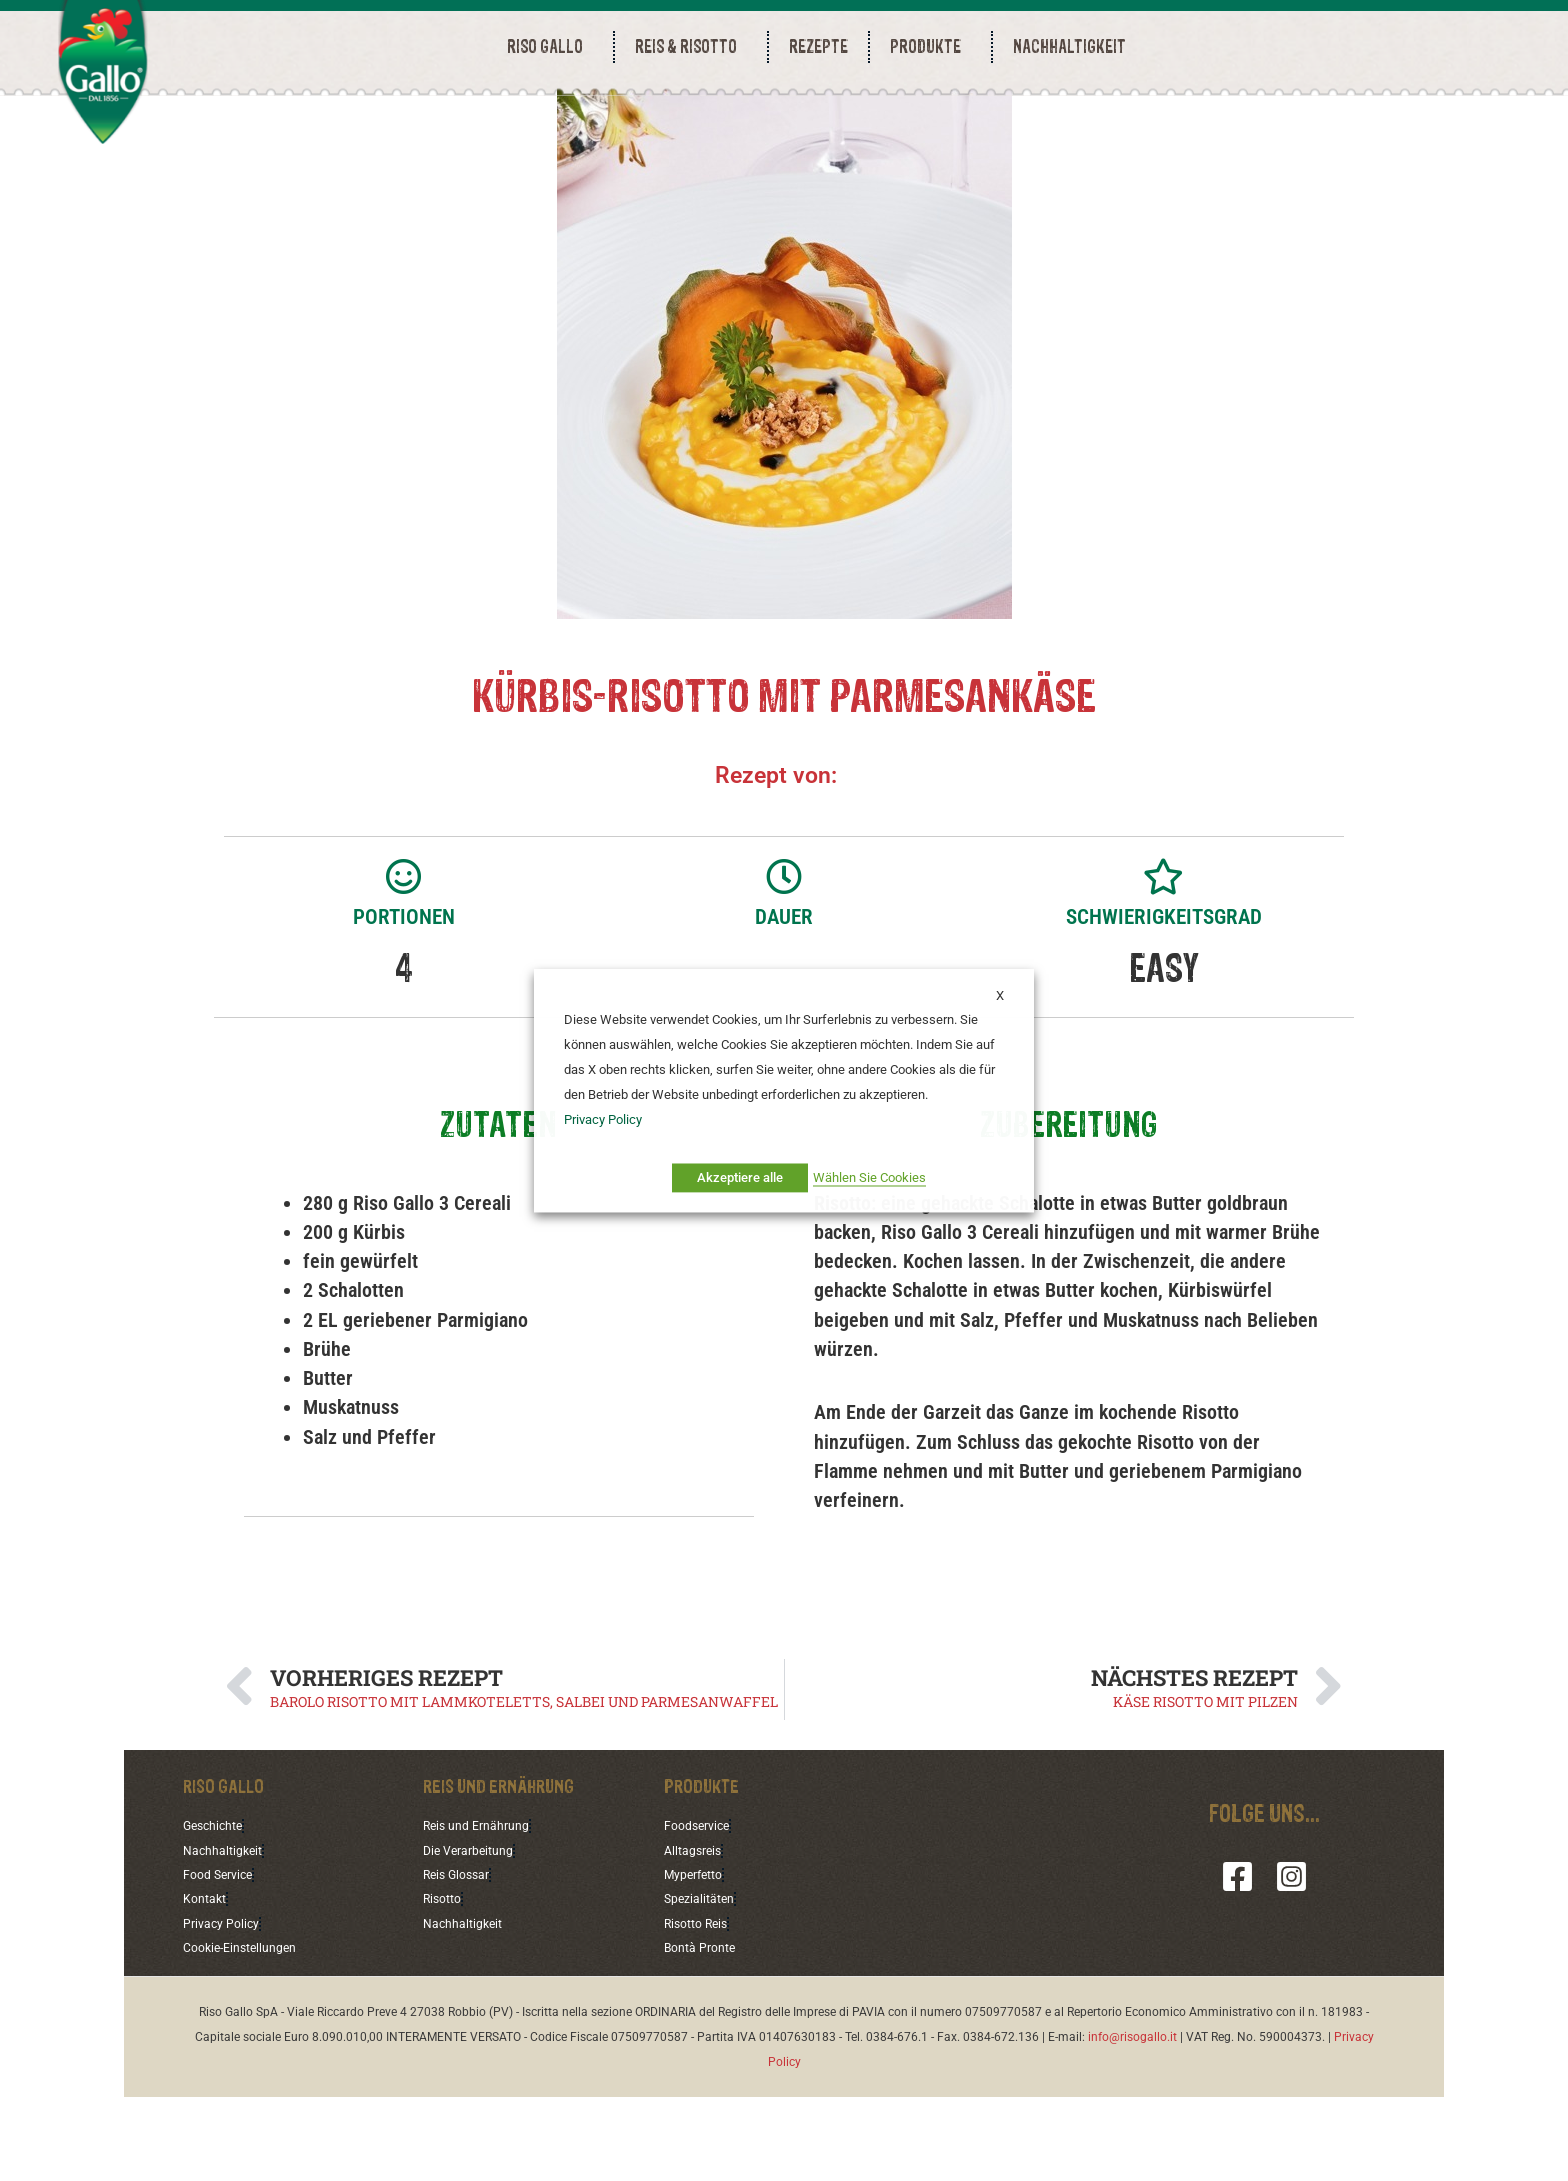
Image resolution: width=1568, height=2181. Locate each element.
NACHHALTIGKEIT (1069, 46)
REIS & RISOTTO (691, 46)
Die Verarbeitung (474, 1932)
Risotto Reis (701, 2006)
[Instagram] (1291, 1957)
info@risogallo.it (1132, 2121)
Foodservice (701, 1907)
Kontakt (208, 1982)
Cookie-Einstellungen (247, 2031)
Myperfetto (698, 1957)
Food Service (222, 1957)
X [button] (1000, 995)
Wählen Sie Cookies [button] (869, 1177)
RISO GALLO (550, 46)
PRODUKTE (930, 46)
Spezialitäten (704, 1982)
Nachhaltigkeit (228, 1932)
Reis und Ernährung (484, 1907)
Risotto (445, 1982)
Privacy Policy (226, 2006)
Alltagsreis (696, 1932)
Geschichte (217, 1907)
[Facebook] (1237, 1957)
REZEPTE (818, 46)
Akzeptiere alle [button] (740, 1177)
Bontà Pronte (705, 2031)
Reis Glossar (461, 1957)
